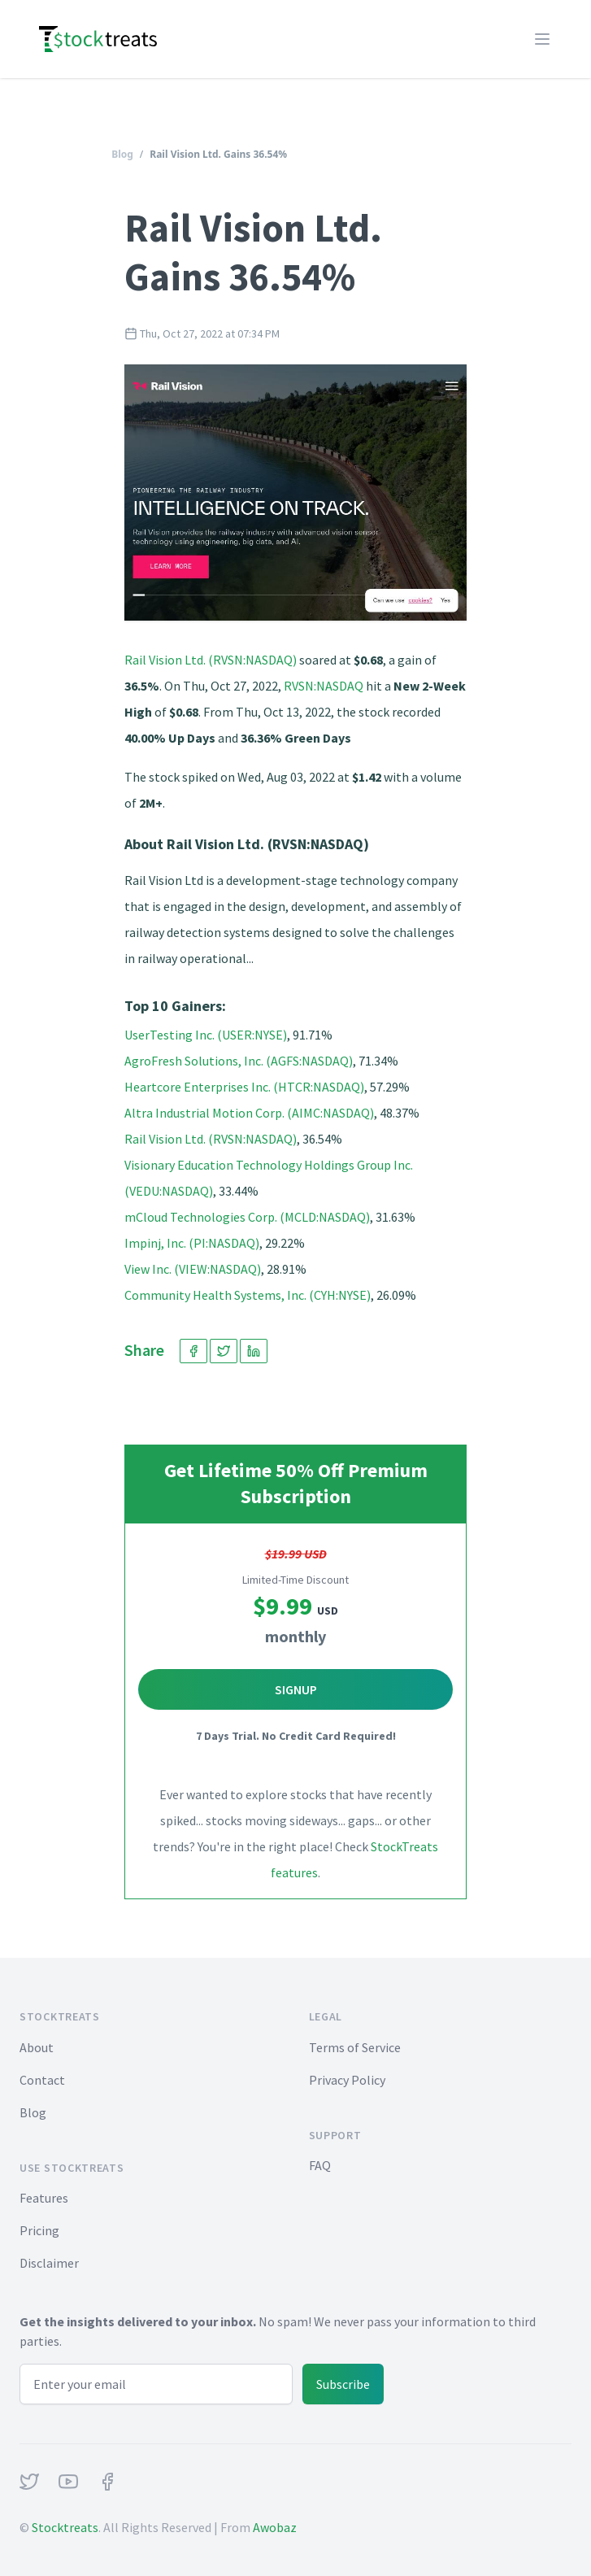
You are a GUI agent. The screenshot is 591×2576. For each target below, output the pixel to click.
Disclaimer (49, 2263)
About (37, 2047)
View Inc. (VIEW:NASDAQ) (192, 1269)
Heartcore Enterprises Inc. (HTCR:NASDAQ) (244, 1087)
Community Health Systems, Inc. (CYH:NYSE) (247, 1295)
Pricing (39, 2230)
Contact (42, 2080)
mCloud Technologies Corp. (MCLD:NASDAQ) (247, 1217)
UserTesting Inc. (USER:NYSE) (205, 1034)
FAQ (320, 2165)
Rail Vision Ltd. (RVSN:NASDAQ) (210, 660)
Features (44, 2198)
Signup (296, 1689)
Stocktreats (65, 2527)
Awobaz (275, 2527)
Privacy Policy (347, 2080)
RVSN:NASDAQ (323, 686)
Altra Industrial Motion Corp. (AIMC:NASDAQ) (249, 1113)
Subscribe (343, 2384)
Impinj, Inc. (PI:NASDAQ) (191, 1243)
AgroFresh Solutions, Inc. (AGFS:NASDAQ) (238, 1061)
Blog (122, 154)
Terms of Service (355, 2047)
